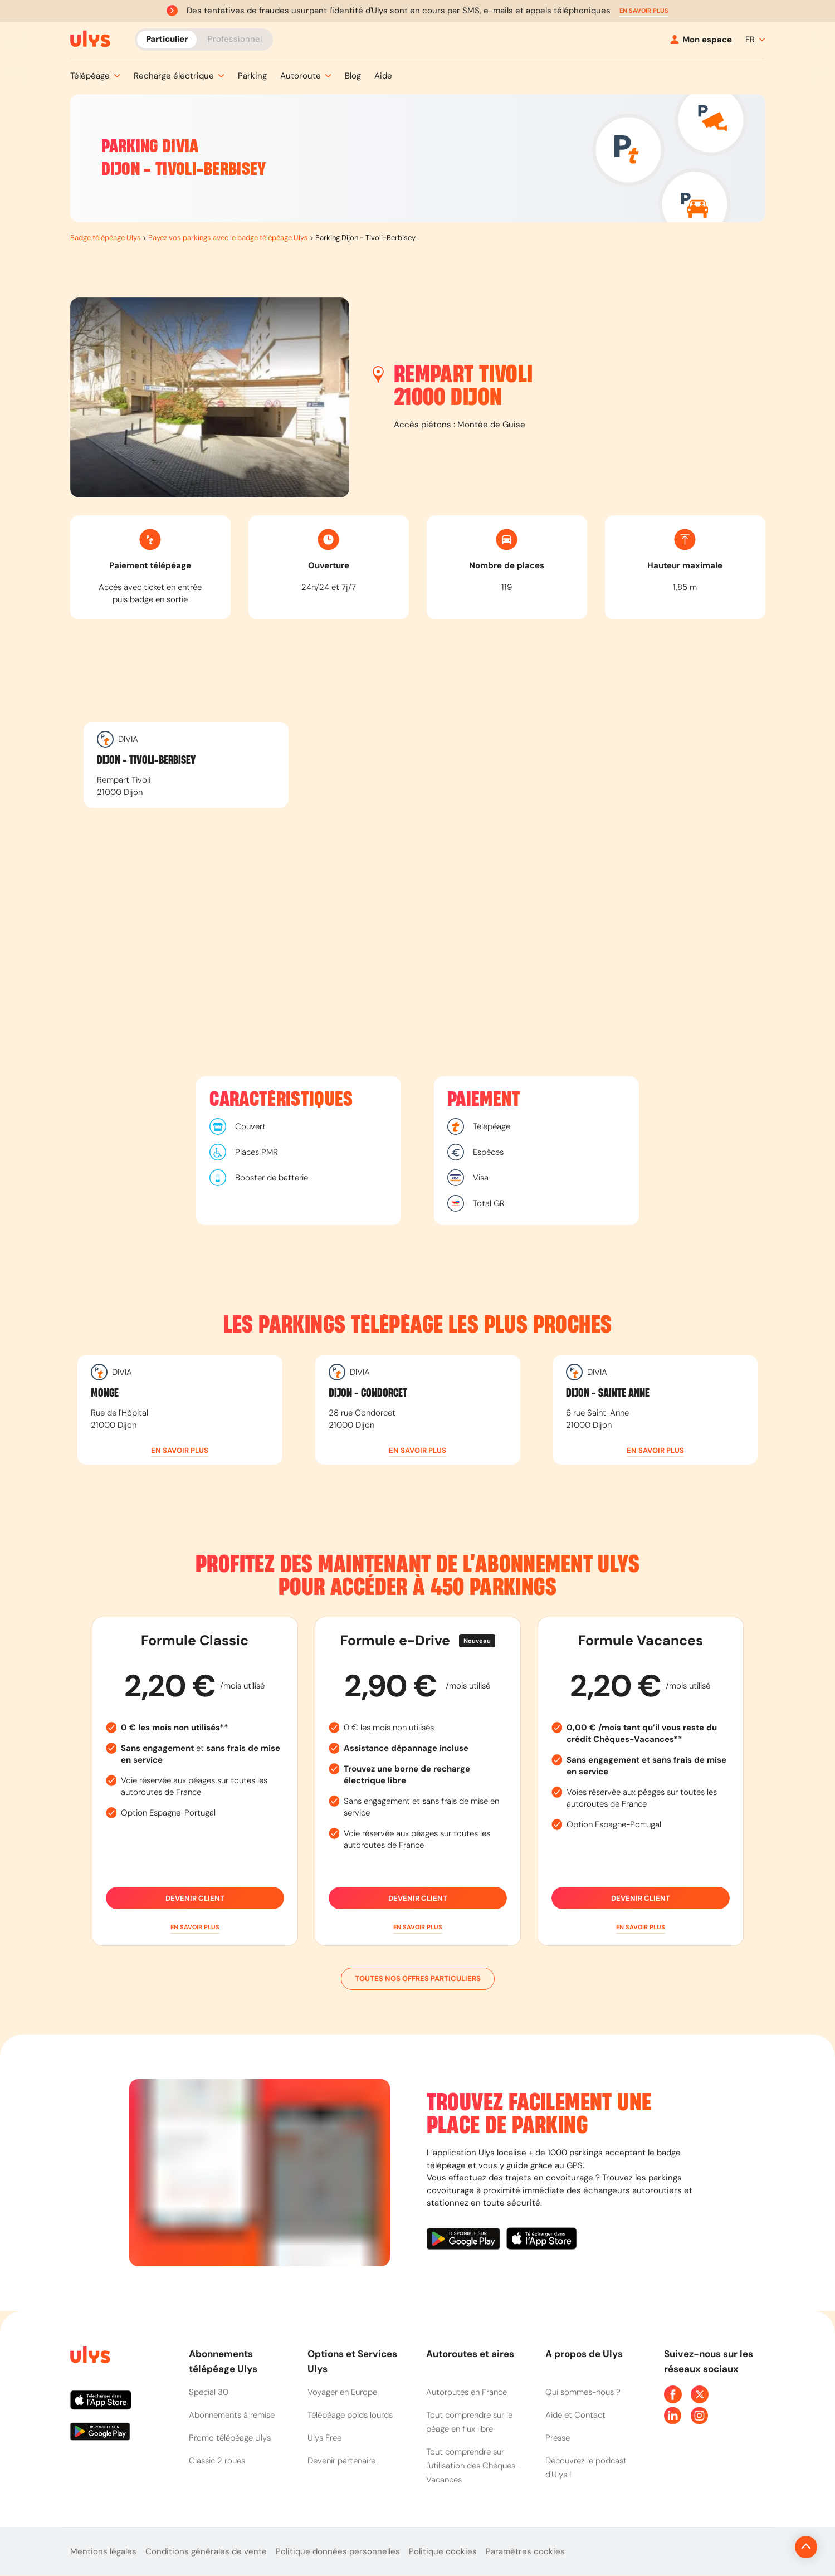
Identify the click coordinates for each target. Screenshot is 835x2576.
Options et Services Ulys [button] (352, 2361)
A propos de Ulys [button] (584, 2354)
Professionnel (235, 39)
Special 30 (208, 2392)
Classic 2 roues (217, 2460)
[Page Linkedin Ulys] (673, 2415)
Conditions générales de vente (206, 2551)
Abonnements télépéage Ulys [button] (223, 2361)
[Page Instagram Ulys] (700, 2415)
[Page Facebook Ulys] (673, 2394)
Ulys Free (324, 2437)
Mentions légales (103, 2551)
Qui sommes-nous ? (583, 2392)
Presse (557, 2437)
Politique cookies (443, 2551)
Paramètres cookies (525, 2551)
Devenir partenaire (341, 2460)
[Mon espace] (701, 39)
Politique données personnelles (338, 2551)
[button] (643, 11)
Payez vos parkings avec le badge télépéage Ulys (228, 237)
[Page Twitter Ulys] (700, 2394)
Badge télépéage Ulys (105, 237)
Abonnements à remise (232, 2415)
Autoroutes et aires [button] (470, 2354)
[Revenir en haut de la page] (768, 2547)
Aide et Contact (575, 2415)
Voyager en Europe (342, 2392)
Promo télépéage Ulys (230, 2437)
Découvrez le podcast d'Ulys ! (586, 2467)
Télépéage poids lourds (350, 2415)
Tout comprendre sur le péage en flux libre (469, 2421)
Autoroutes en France (466, 2392)
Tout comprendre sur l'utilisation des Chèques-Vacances (472, 2465)
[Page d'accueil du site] (89, 2356)
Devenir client (195, 1898)
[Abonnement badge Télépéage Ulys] (90, 39)
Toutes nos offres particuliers (417, 1978)
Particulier (167, 39)
